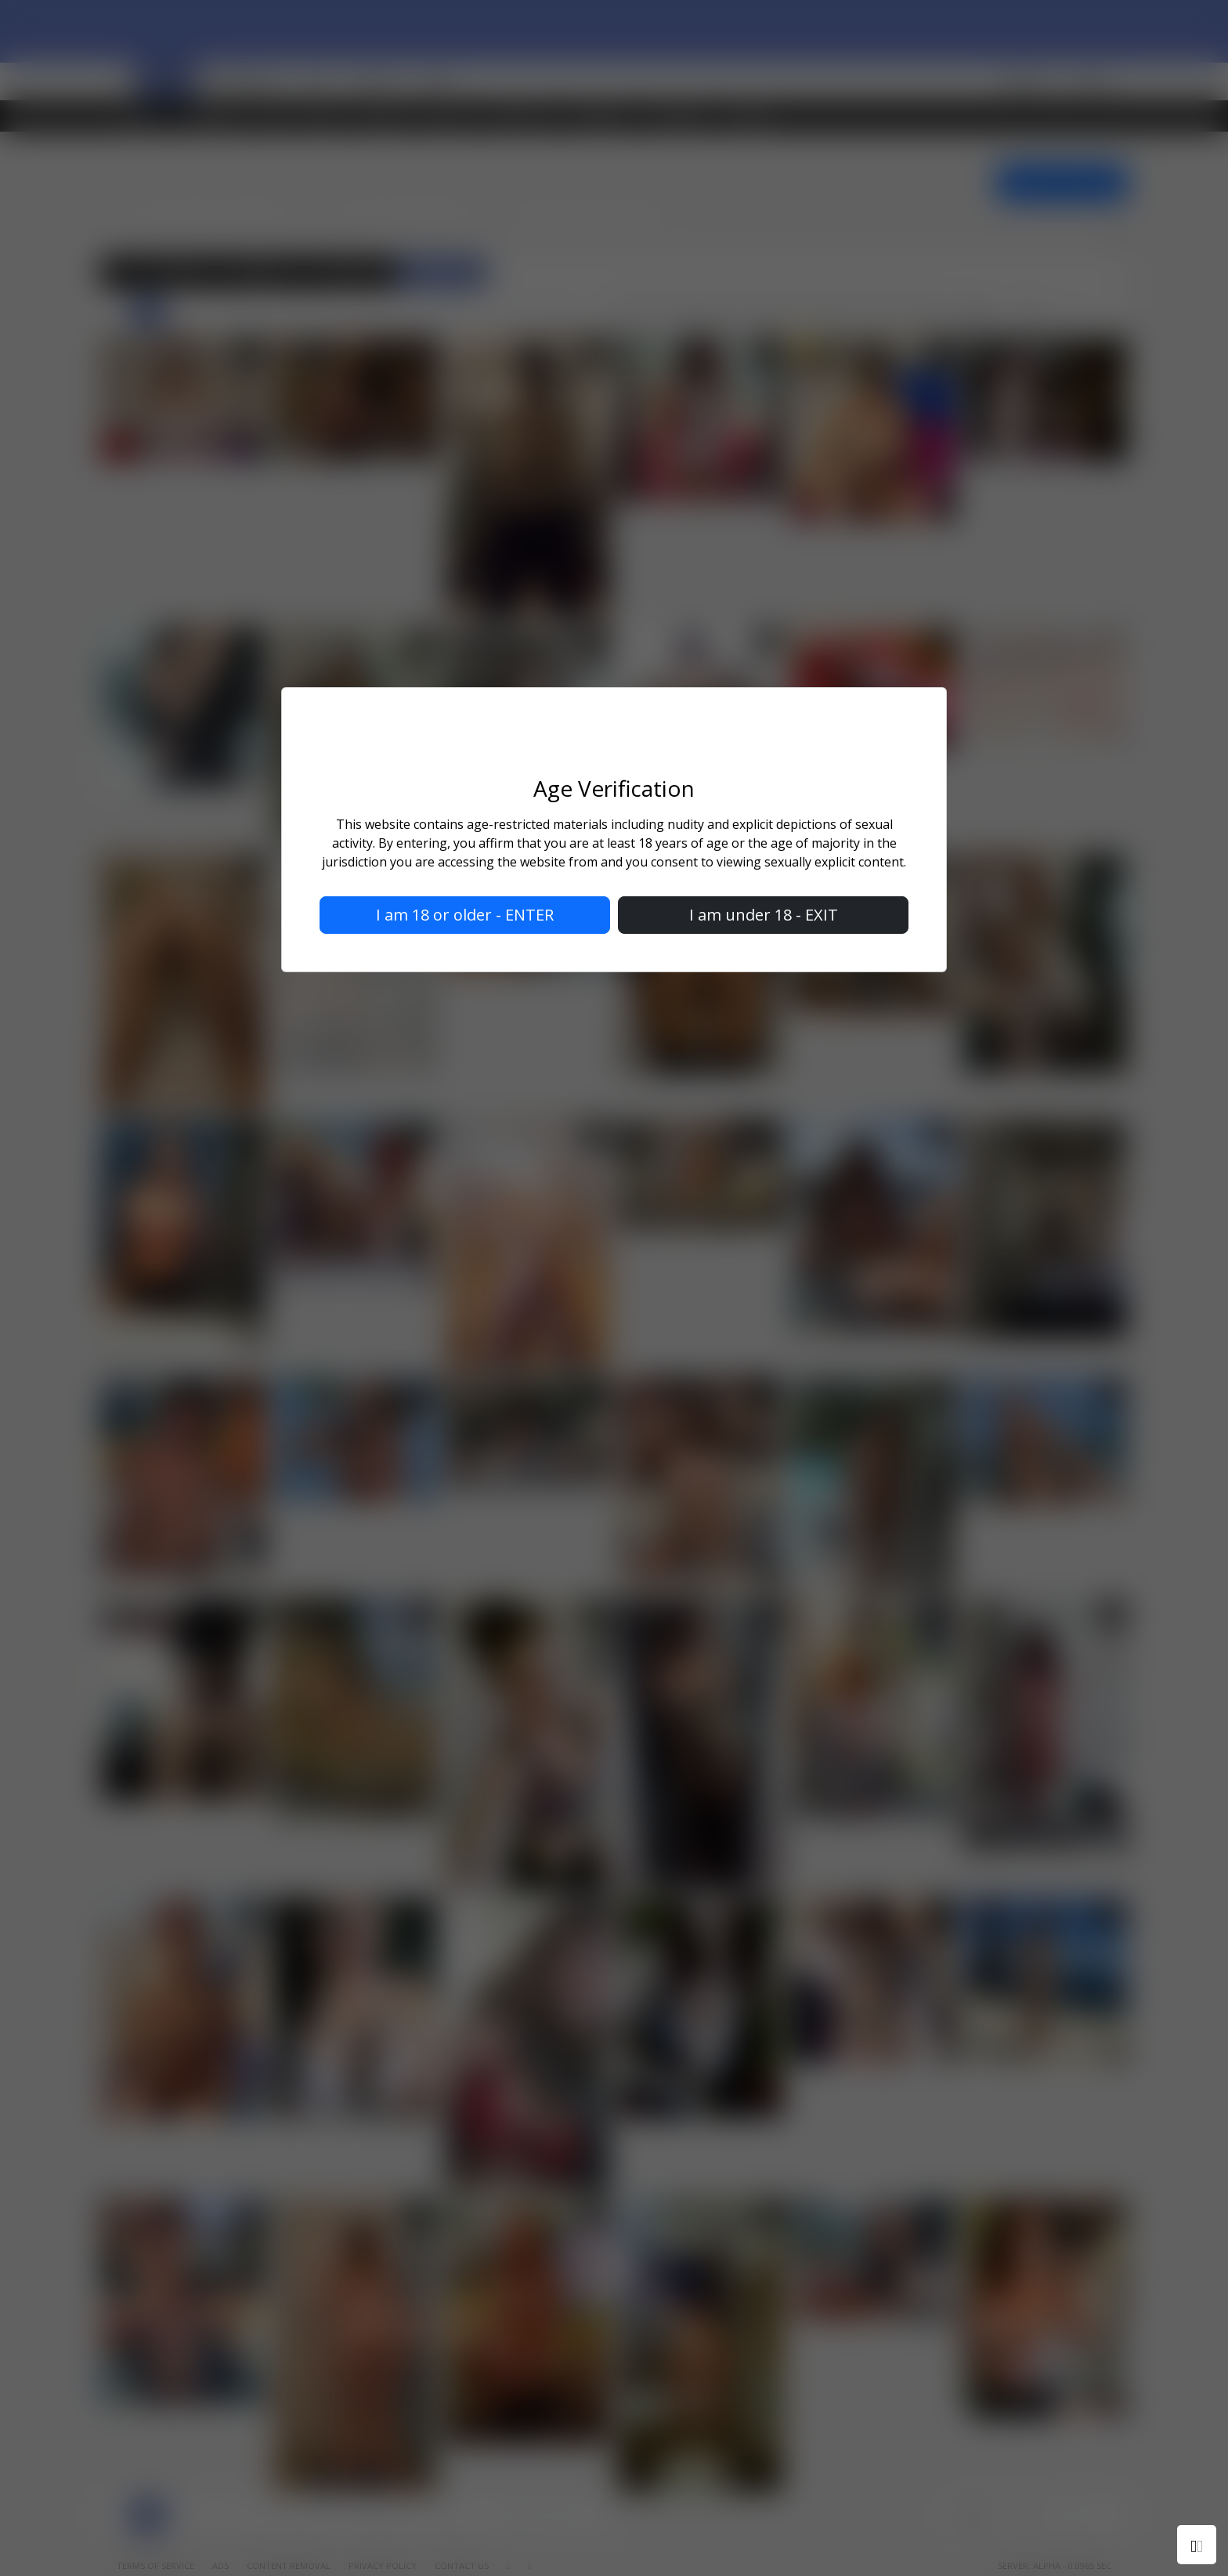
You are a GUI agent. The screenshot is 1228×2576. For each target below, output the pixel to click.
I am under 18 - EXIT (763, 914)
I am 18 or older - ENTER (465, 914)
